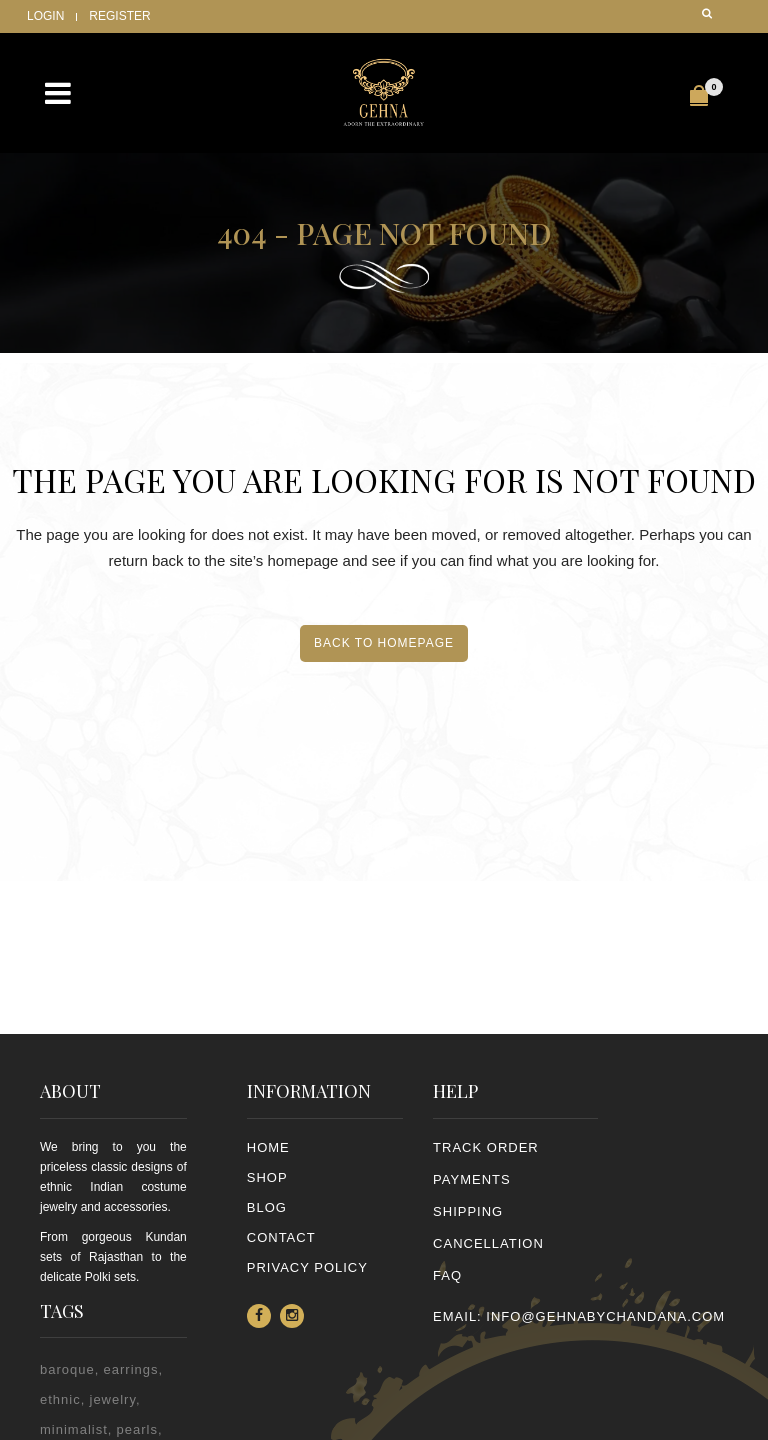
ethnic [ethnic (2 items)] (60, 1399)
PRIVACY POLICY (307, 1267)
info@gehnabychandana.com (605, 1316)
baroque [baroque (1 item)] (67, 1369)
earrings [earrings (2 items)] (131, 1369)
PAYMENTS (472, 1179)
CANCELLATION (488, 1243)
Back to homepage (384, 643)
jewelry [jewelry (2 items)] (113, 1399)
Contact (281, 1237)
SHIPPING (468, 1211)
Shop (267, 1177)
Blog (267, 1207)
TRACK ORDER (486, 1147)
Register (119, 16)
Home (268, 1147)
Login (45, 16)
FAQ (447, 1275)
